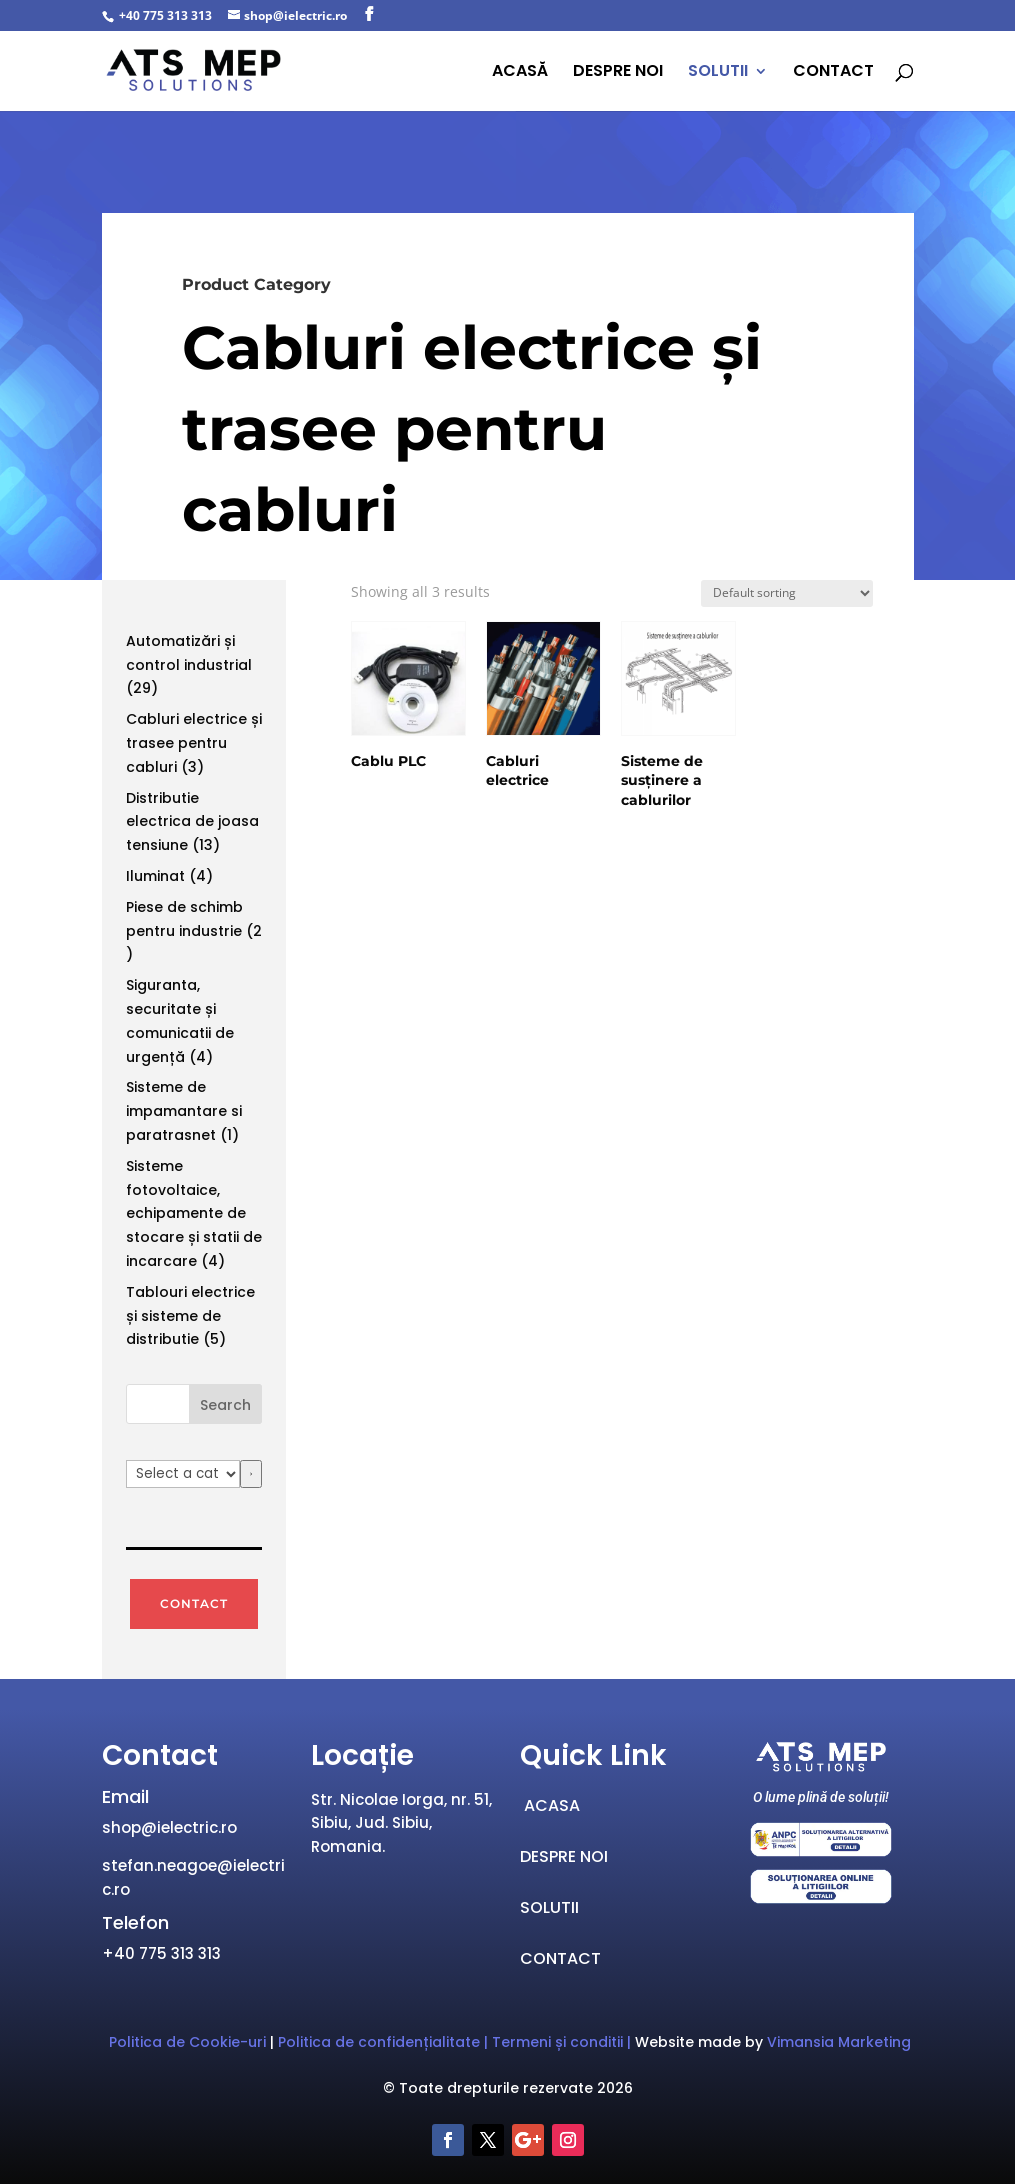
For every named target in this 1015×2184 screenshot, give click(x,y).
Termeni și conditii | (563, 2042)
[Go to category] (251, 1474)
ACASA (550, 1805)
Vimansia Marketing (839, 2042)
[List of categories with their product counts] (183, 1474)
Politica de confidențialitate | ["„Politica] (385, 2042)
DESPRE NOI (618, 73)
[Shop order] (787, 593)
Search (225, 1405)
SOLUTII (718, 73)
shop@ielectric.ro (169, 1827)
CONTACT (833, 73)
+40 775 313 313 (164, 15)
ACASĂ (520, 73)
